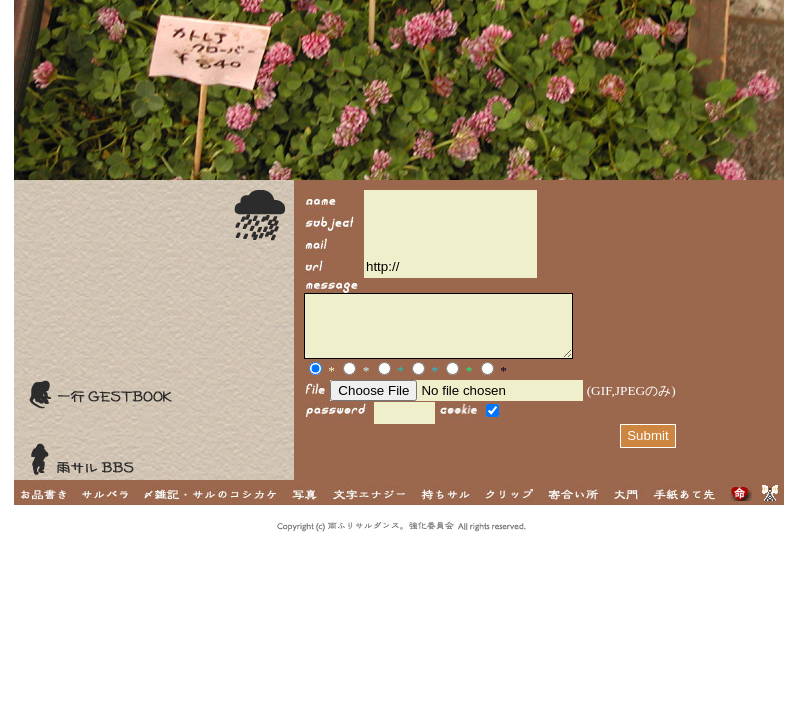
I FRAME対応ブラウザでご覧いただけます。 (539, 330)
